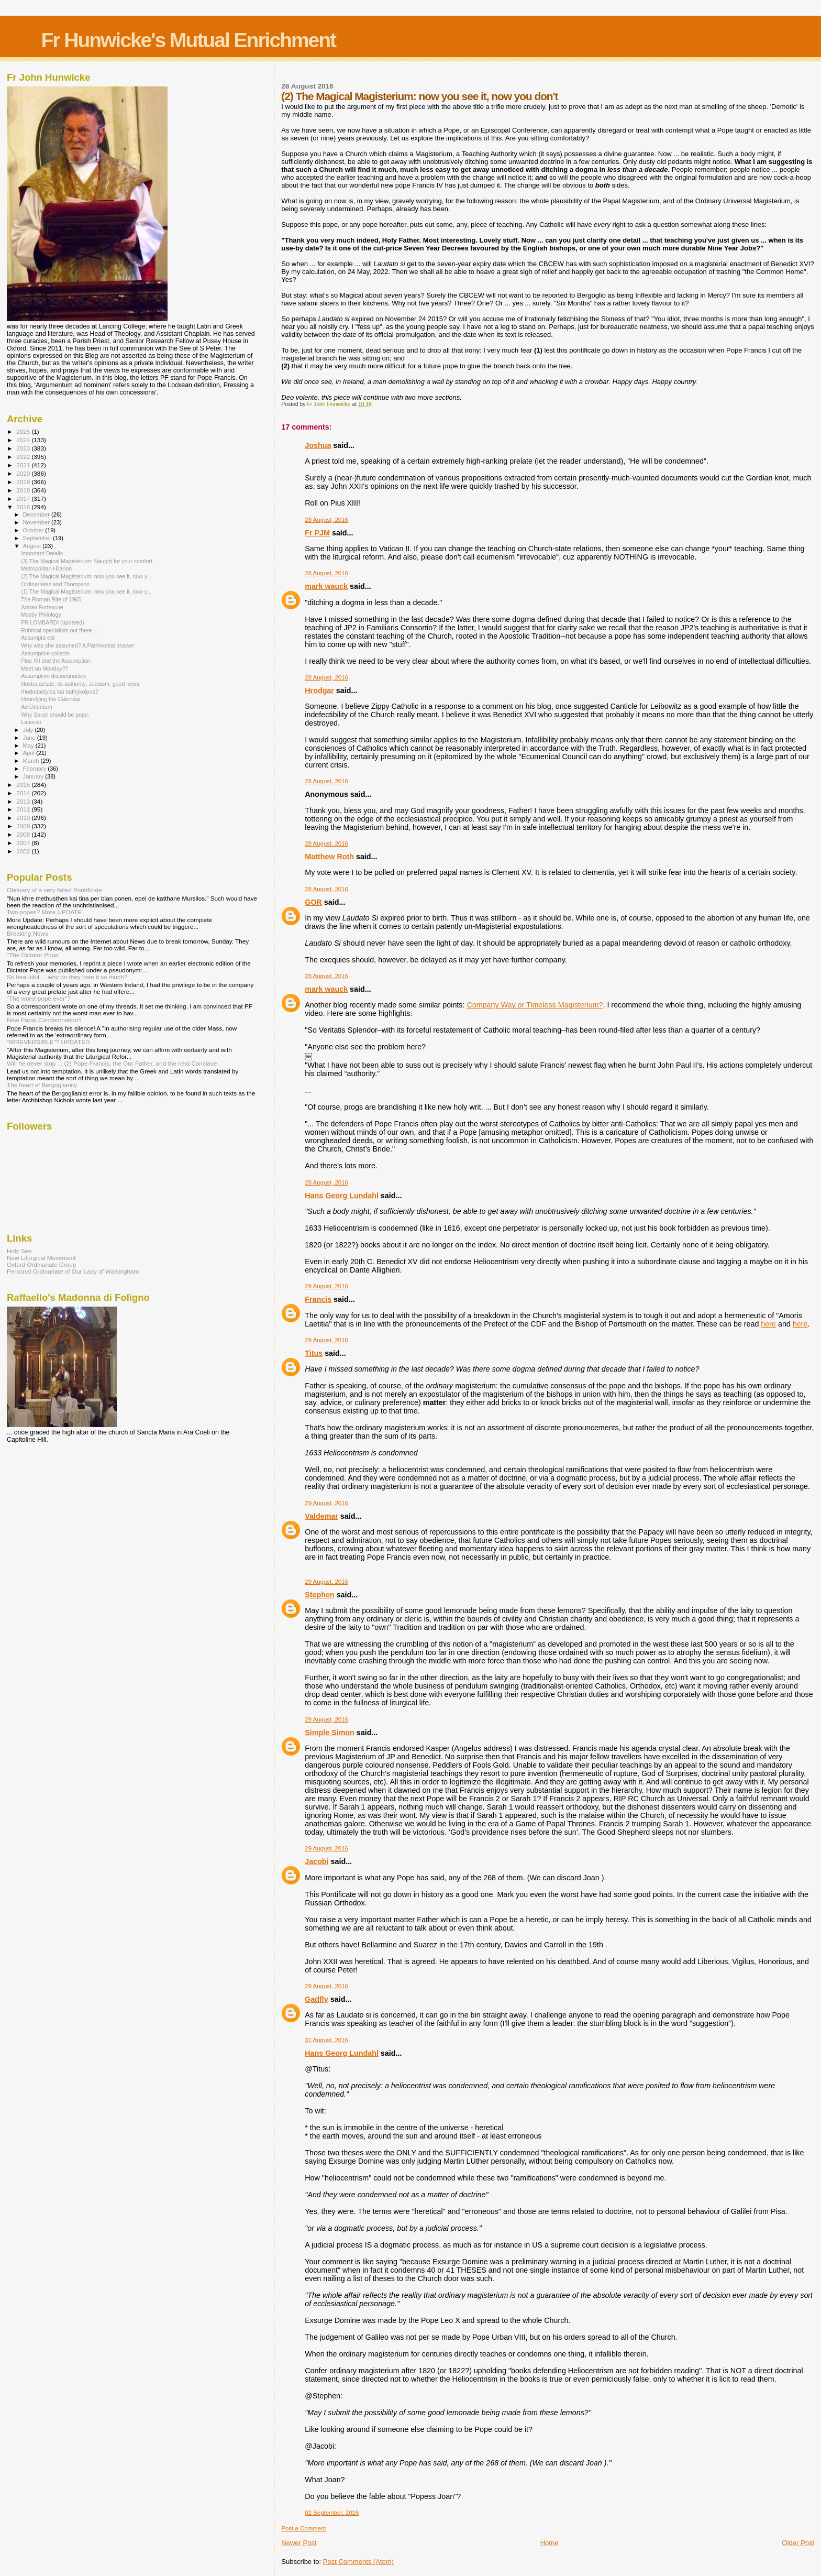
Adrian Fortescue (42, 607)
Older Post (798, 2543)
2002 (23, 851)
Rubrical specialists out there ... (59, 630)
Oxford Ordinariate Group (41, 1264)
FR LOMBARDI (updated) (52, 622)
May (29, 745)
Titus (314, 1353)
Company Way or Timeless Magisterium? (535, 1005)
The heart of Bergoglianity (42, 1084)
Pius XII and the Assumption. (56, 660)
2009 (23, 826)
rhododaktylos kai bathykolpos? (59, 691)
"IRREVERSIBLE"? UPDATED (48, 1041)
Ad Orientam (36, 707)
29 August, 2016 (326, 1286)
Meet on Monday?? (45, 668)
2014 (23, 793)
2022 (23, 456)
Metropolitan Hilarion (46, 568)
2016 (23, 506)
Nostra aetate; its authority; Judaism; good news (80, 684)
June (30, 738)
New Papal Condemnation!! (44, 1019)
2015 (23, 784)
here (768, 1324)
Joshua (318, 445)
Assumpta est (37, 637)
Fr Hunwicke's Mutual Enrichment (188, 40)
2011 (23, 809)
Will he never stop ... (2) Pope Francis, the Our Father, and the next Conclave (112, 1063)
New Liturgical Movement (41, 1257)
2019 (23, 481)
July (29, 730)
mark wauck (326, 586)
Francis (318, 1299)
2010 (23, 817)
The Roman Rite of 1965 (51, 599)
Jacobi (316, 1861)
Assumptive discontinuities (53, 676)
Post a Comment (303, 2528)
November (37, 522)
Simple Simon (329, 1732)
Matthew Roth (329, 856)
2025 (23, 431)
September (38, 538)
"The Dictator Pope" (34, 954)
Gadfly (316, 1999)
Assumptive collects (45, 653)
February (35, 768)
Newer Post (298, 2543)
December (37, 514)
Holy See (19, 1250)
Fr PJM (317, 533)
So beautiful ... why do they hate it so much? (67, 976)
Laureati (31, 722)
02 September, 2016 (332, 2512)
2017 (23, 498)
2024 (23, 439)
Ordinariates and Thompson (55, 584)
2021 (23, 465)
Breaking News (27, 933)
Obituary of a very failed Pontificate (54, 889)
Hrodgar (319, 690)
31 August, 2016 (326, 2040)
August (33, 546)
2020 (23, 473)
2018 (23, 490)
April (29, 753)
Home (549, 2543)
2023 (23, 448)
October (34, 530)
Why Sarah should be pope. (55, 714)
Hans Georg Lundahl (342, 1195)
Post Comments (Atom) (358, 2562)
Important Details (42, 553)
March (32, 761)
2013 (23, 801)
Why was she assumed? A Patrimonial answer (77, 645)
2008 (23, 834)
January (34, 776)
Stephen (319, 1595)
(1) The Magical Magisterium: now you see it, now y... (86, 591)
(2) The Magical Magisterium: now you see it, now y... (86, 576)
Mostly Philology (41, 614)
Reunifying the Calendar (51, 699)
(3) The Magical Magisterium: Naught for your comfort (86, 561)
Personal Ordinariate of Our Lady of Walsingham (73, 1271)
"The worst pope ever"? (39, 998)
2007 (23, 842)
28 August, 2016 (326, 520)
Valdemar (321, 1516)
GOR (313, 902)
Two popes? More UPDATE (44, 911)
